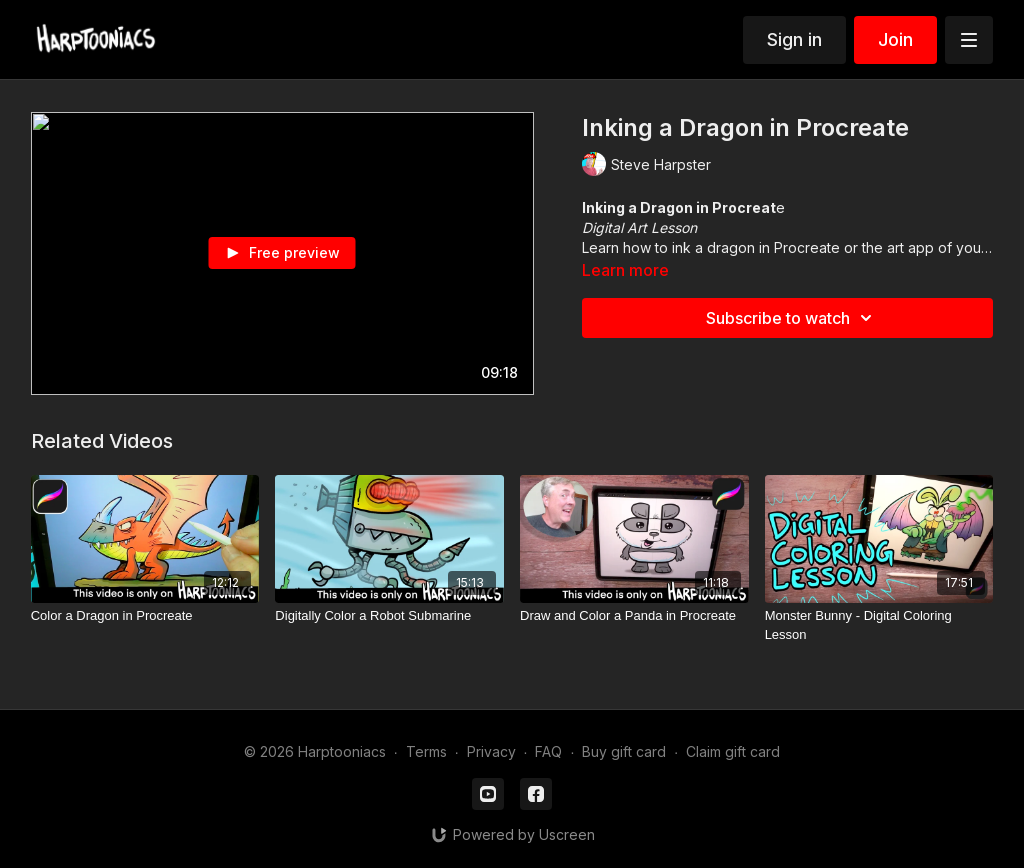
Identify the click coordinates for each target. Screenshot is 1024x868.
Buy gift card (624, 751)
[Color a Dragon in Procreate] (145, 616)
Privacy (491, 751)
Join (895, 39)
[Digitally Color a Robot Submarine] (389, 616)
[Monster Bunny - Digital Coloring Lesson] (879, 625)
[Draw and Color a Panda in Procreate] (634, 616)
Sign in (794, 39)
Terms (426, 751)
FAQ (548, 751)
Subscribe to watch (792, 318)
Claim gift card (733, 751)
